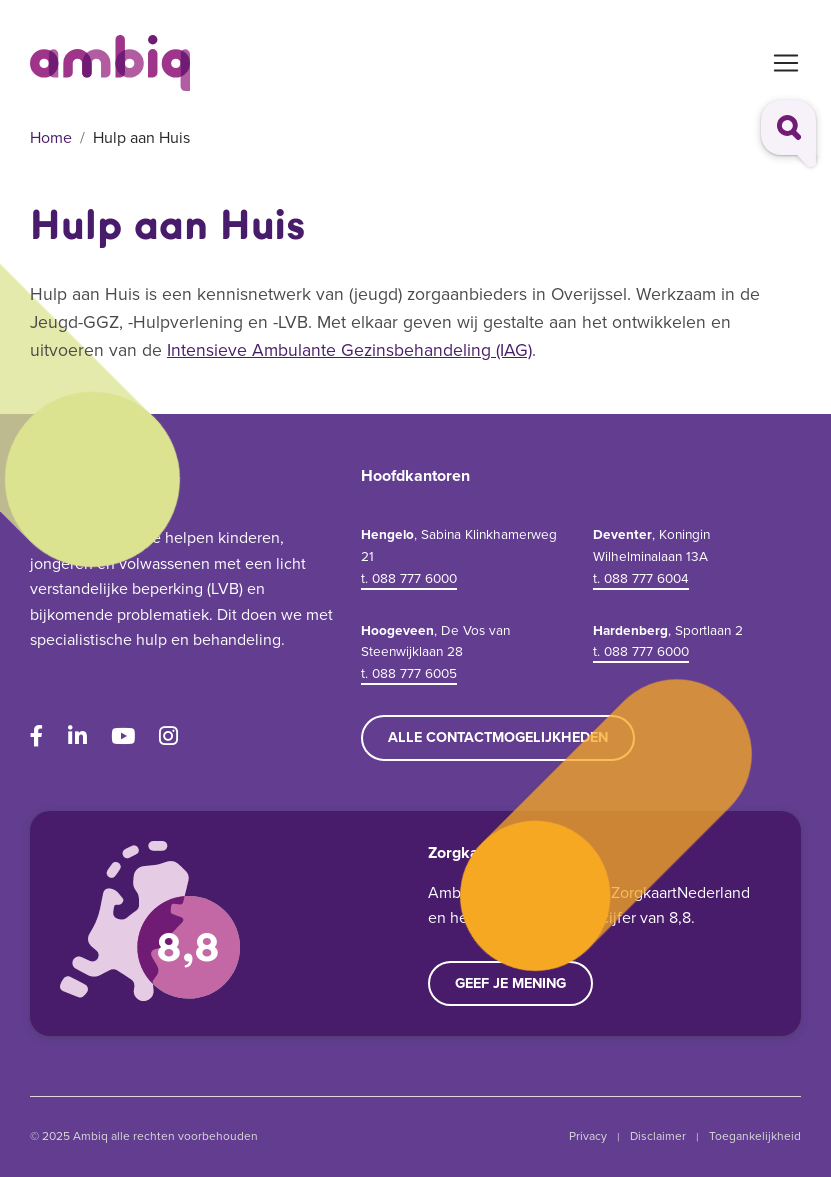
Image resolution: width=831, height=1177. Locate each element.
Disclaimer (658, 1136)
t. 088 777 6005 (409, 673)
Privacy (588, 1136)
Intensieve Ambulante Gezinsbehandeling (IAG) (349, 350)
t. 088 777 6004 (641, 578)
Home (51, 137)
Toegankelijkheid (755, 1136)
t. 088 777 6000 (409, 578)
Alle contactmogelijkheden (498, 737)
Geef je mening (510, 983)
